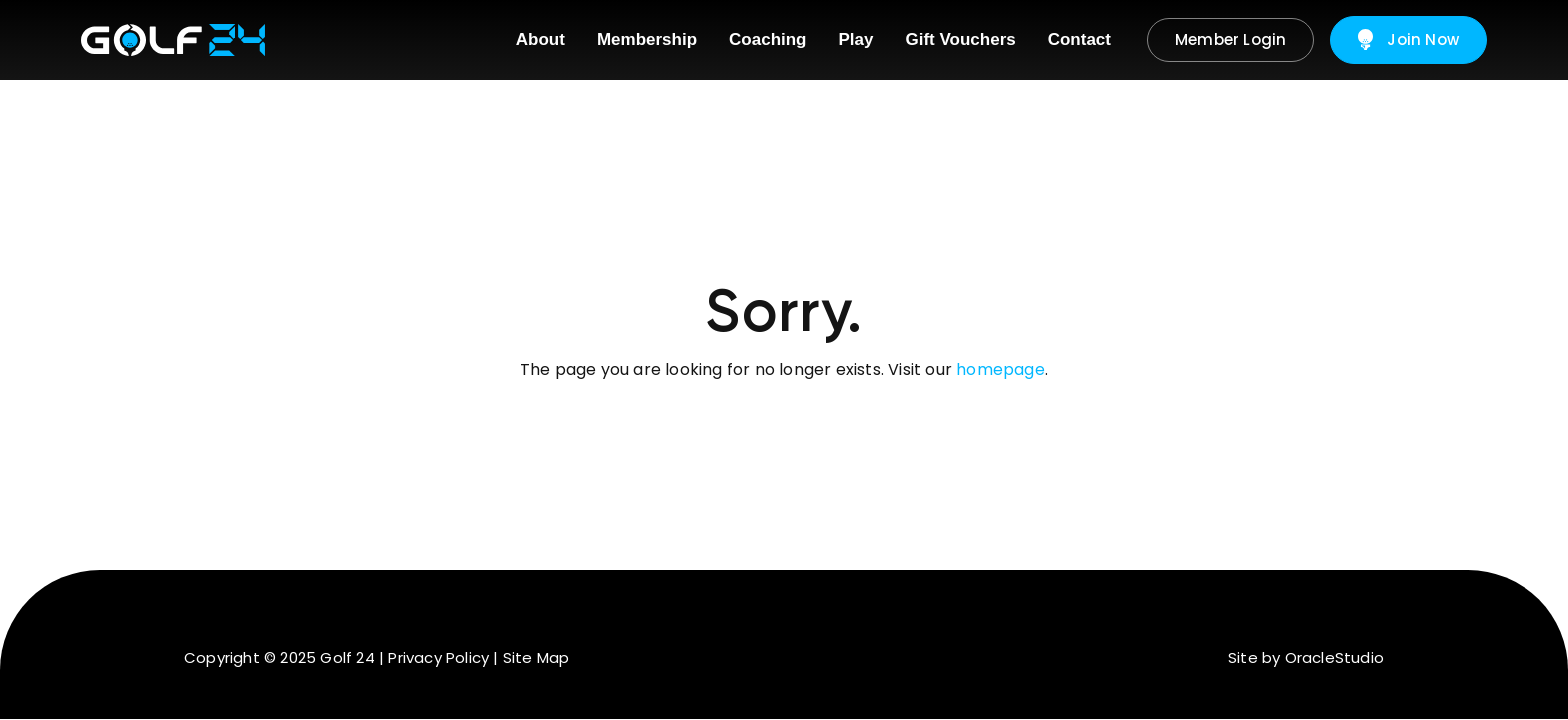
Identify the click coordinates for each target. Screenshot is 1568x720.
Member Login (1230, 39)
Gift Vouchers (961, 39)
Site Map (536, 657)
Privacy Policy (438, 657)
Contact (1079, 39)
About (540, 39)
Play (856, 39)
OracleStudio (1334, 657)
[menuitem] (540, 40)
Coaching (767, 39)
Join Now (1408, 40)
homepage (1000, 369)
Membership (647, 39)
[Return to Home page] (173, 40)
